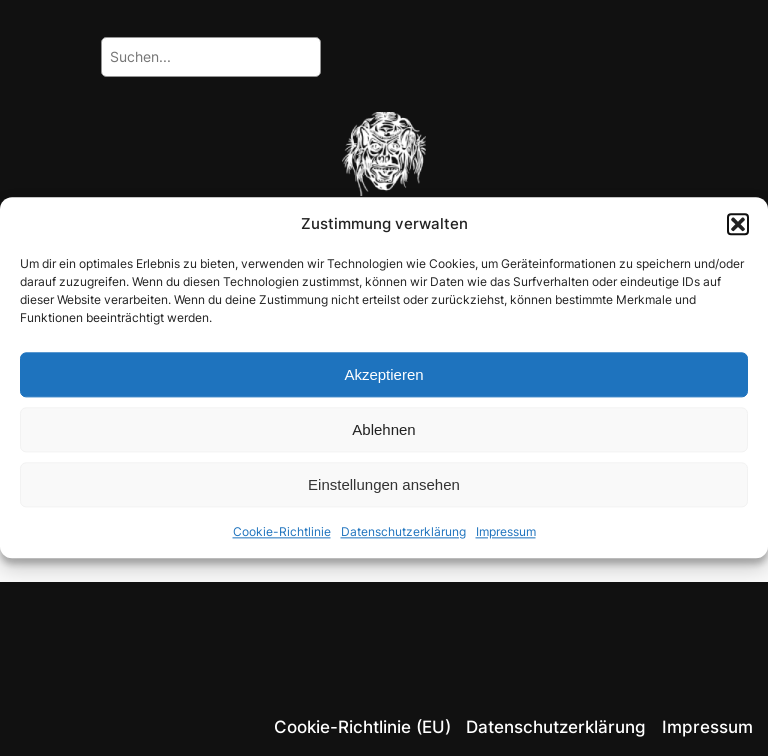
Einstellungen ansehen (384, 484)
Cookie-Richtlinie (282, 532)
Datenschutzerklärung (403, 532)
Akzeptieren (383, 374)
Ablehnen (383, 429)
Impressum (506, 532)
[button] (738, 224)
